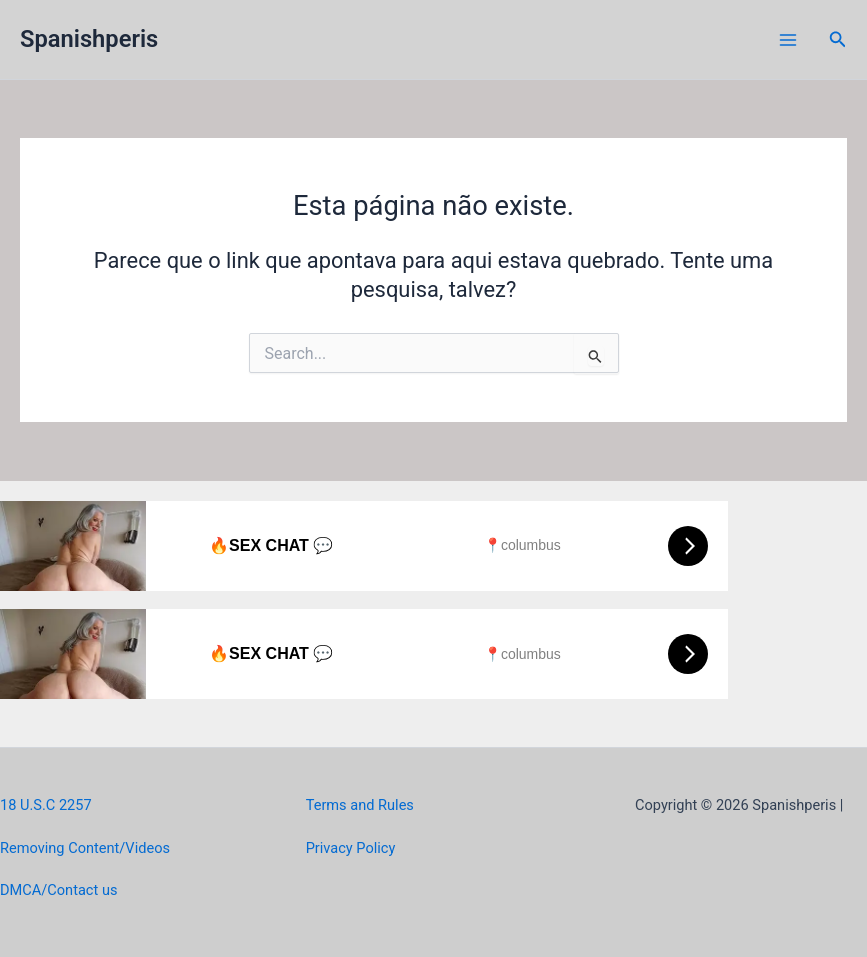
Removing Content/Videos (85, 848)
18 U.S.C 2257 (46, 805)
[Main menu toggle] (788, 40)
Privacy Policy (351, 848)
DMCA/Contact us (58, 890)
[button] (838, 39)
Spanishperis (89, 39)
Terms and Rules (360, 805)
